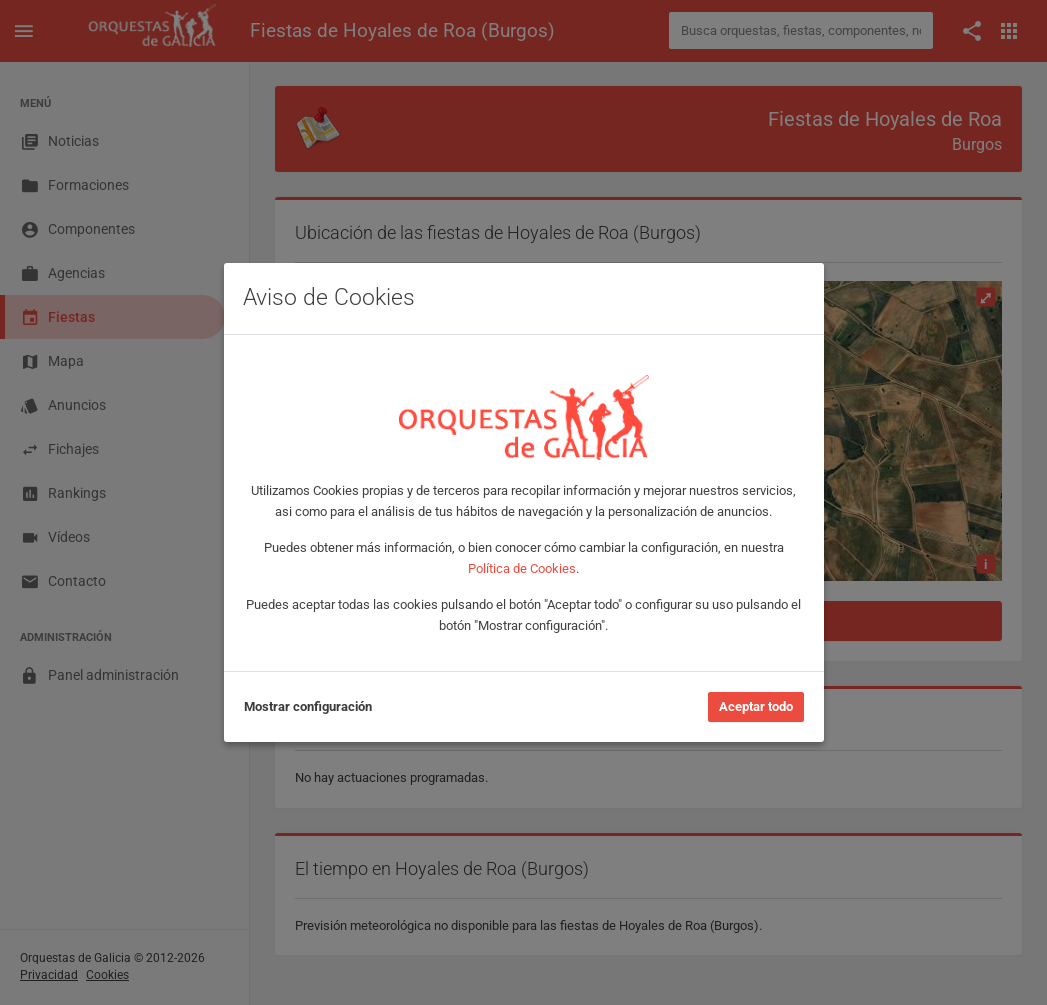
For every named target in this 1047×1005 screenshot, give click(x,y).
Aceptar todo (756, 706)
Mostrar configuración (308, 706)
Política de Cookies (522, 568)
